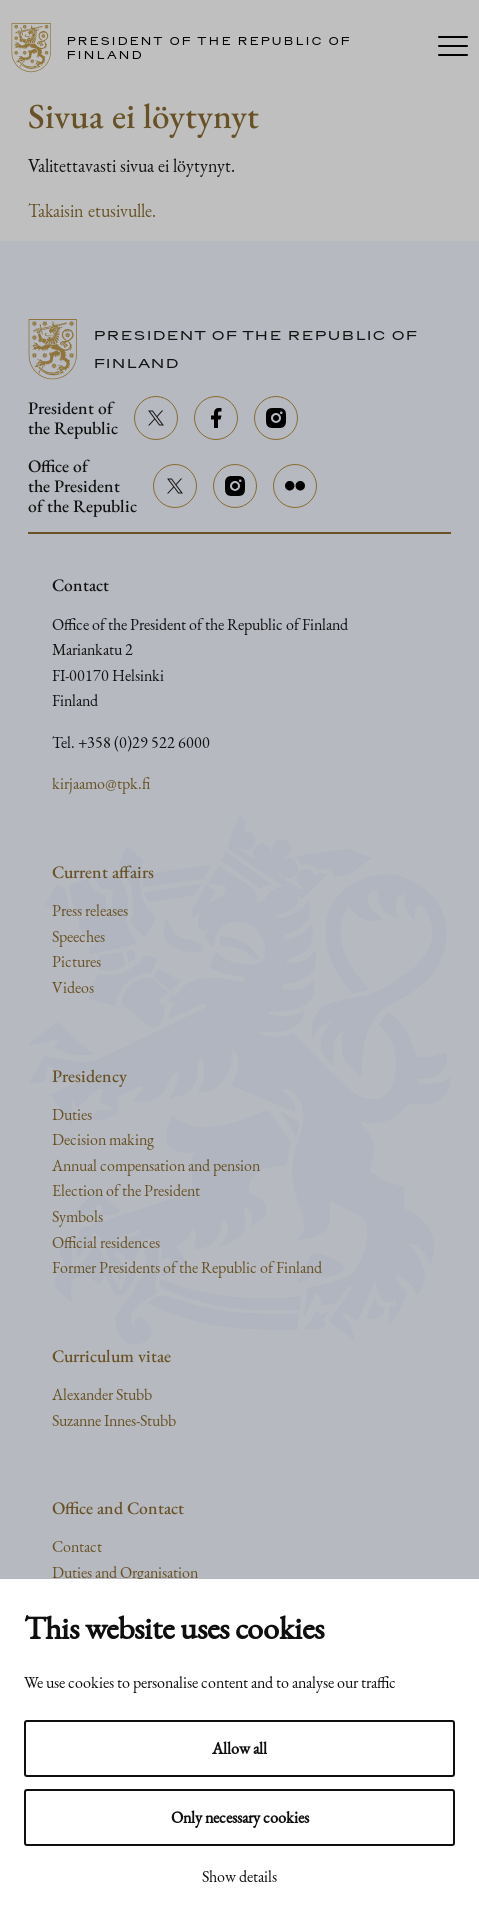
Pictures (76, 961)
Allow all (239, 1748)
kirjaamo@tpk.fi (101, 783)
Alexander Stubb (102, 1394)
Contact (77, 1546)
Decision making (103, 1139)
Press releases (90, 910)
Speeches (78, 936)
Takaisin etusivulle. (92, 210)
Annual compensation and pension (156, 1165)
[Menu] (453, 48)
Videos (73, 987)
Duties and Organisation (125, 1572)
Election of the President (126, 1190)
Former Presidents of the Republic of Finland (187, 1267)
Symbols (77, 1216)
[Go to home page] (215, 48)
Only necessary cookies (240, 1817)
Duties (72, 1114)
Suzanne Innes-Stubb (114, 1420)
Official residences (106, 1242)
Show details (239, 1876)
